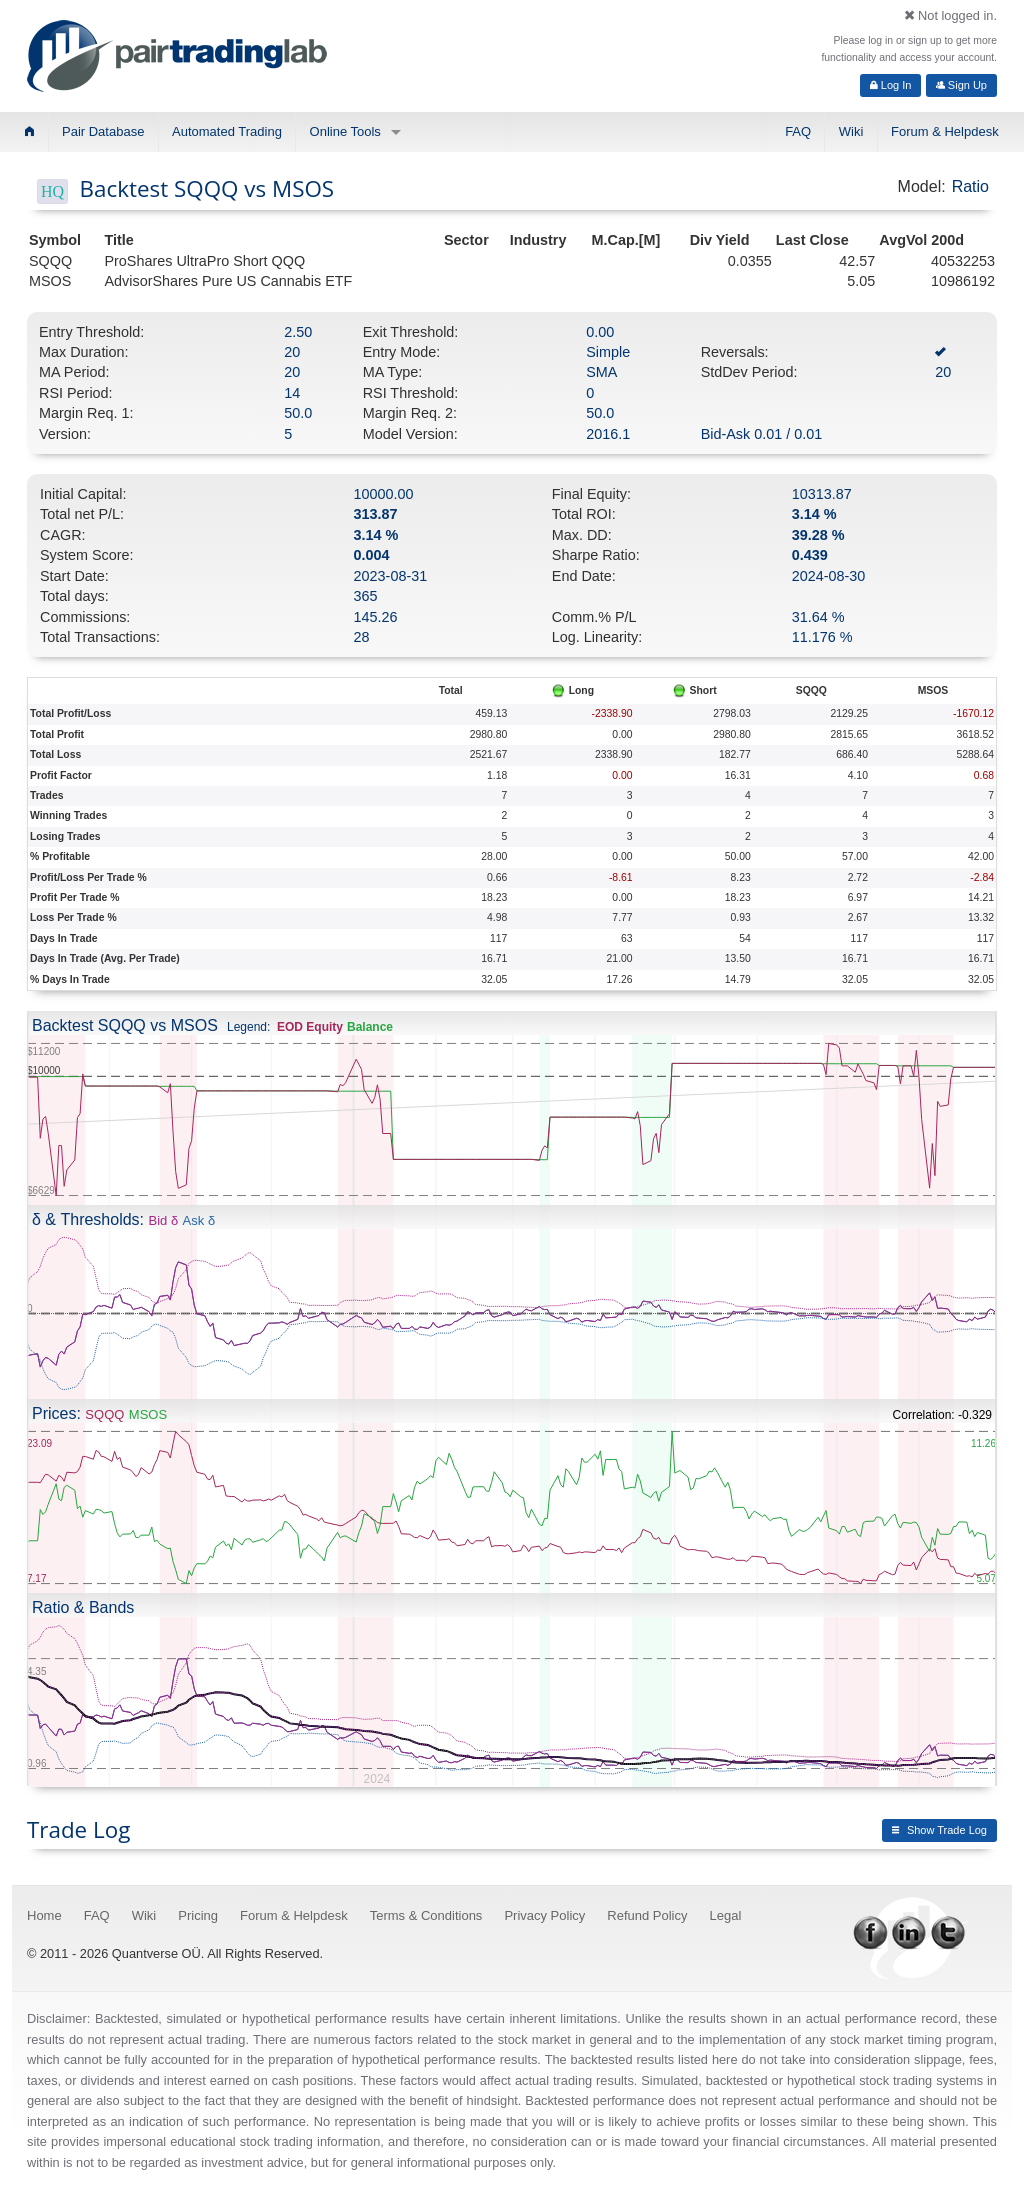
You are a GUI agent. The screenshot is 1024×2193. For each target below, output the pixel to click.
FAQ (798, 131)
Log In (891, 85)
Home (44, 1915)
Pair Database (103, 131)
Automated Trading (227, 131)
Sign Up (961, 85)
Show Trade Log (939, 1830)
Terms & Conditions (426, 1915)
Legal (726, 1915)
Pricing (198, 1915)
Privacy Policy (544, 1915)
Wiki (851, 131)
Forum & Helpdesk (945, 131)
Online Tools (345, 131)
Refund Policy (647, 1915)
